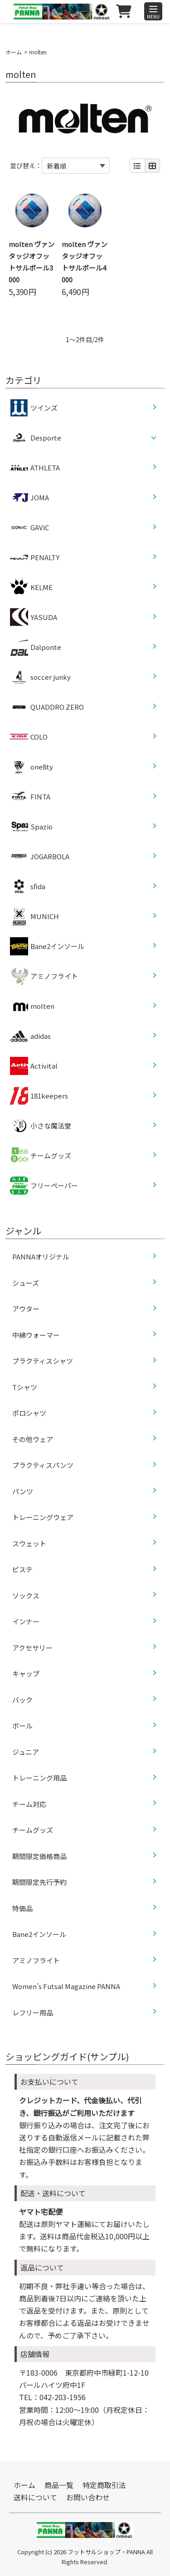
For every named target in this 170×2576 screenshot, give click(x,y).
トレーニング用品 (39, 1777)
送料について (35, 2497)
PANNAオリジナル (40, 1256)
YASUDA (33, 617)
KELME (31, 587)
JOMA (29, 498)
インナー (25, 1621)
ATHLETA (35, 468)
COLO (29, 737)
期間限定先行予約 (39, 1882)
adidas (30, 1036)
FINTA (30, 797)
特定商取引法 (104, 2484)
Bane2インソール (47, 946)
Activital (34, 1066)
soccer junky (40, 677)
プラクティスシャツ (42, 1360)
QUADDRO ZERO (47, 707)
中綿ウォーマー (36, 1335)
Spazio (31, 827)
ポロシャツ (29, 1413)
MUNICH (34, 916)
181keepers (39, 1096)
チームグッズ (40, 1156)
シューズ (25, 1283)
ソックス (25, 1595)
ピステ (22, 1569)
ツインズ (34, 408)
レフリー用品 (32, 2012)
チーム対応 (29, 1804)
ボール (22, 1725)
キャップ (25, 1673)
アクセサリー (32, 1647)
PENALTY (34, 557)
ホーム (13, 52)
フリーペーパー (44, 1186)
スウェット (29, 1543)
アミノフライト (44, 976)
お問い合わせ (88, 2497)
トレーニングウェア (42, 1517)
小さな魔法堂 (40, 1126)
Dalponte (35, 647)
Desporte (45, 437)
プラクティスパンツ (42, 1465)
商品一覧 (58, 2484)
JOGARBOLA (39, 856)
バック (22, 1699)
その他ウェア (32, 1439)
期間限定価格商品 (39, 1856)
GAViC (29, 527)
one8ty (31, 767)
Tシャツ (24, 1387)
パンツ (22, 1491)
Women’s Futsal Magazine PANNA (66, 1986)
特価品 (22, 1908)
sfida (27, 886)
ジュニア (25, 1752)
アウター (25, 1308)
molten (32, 1006)
